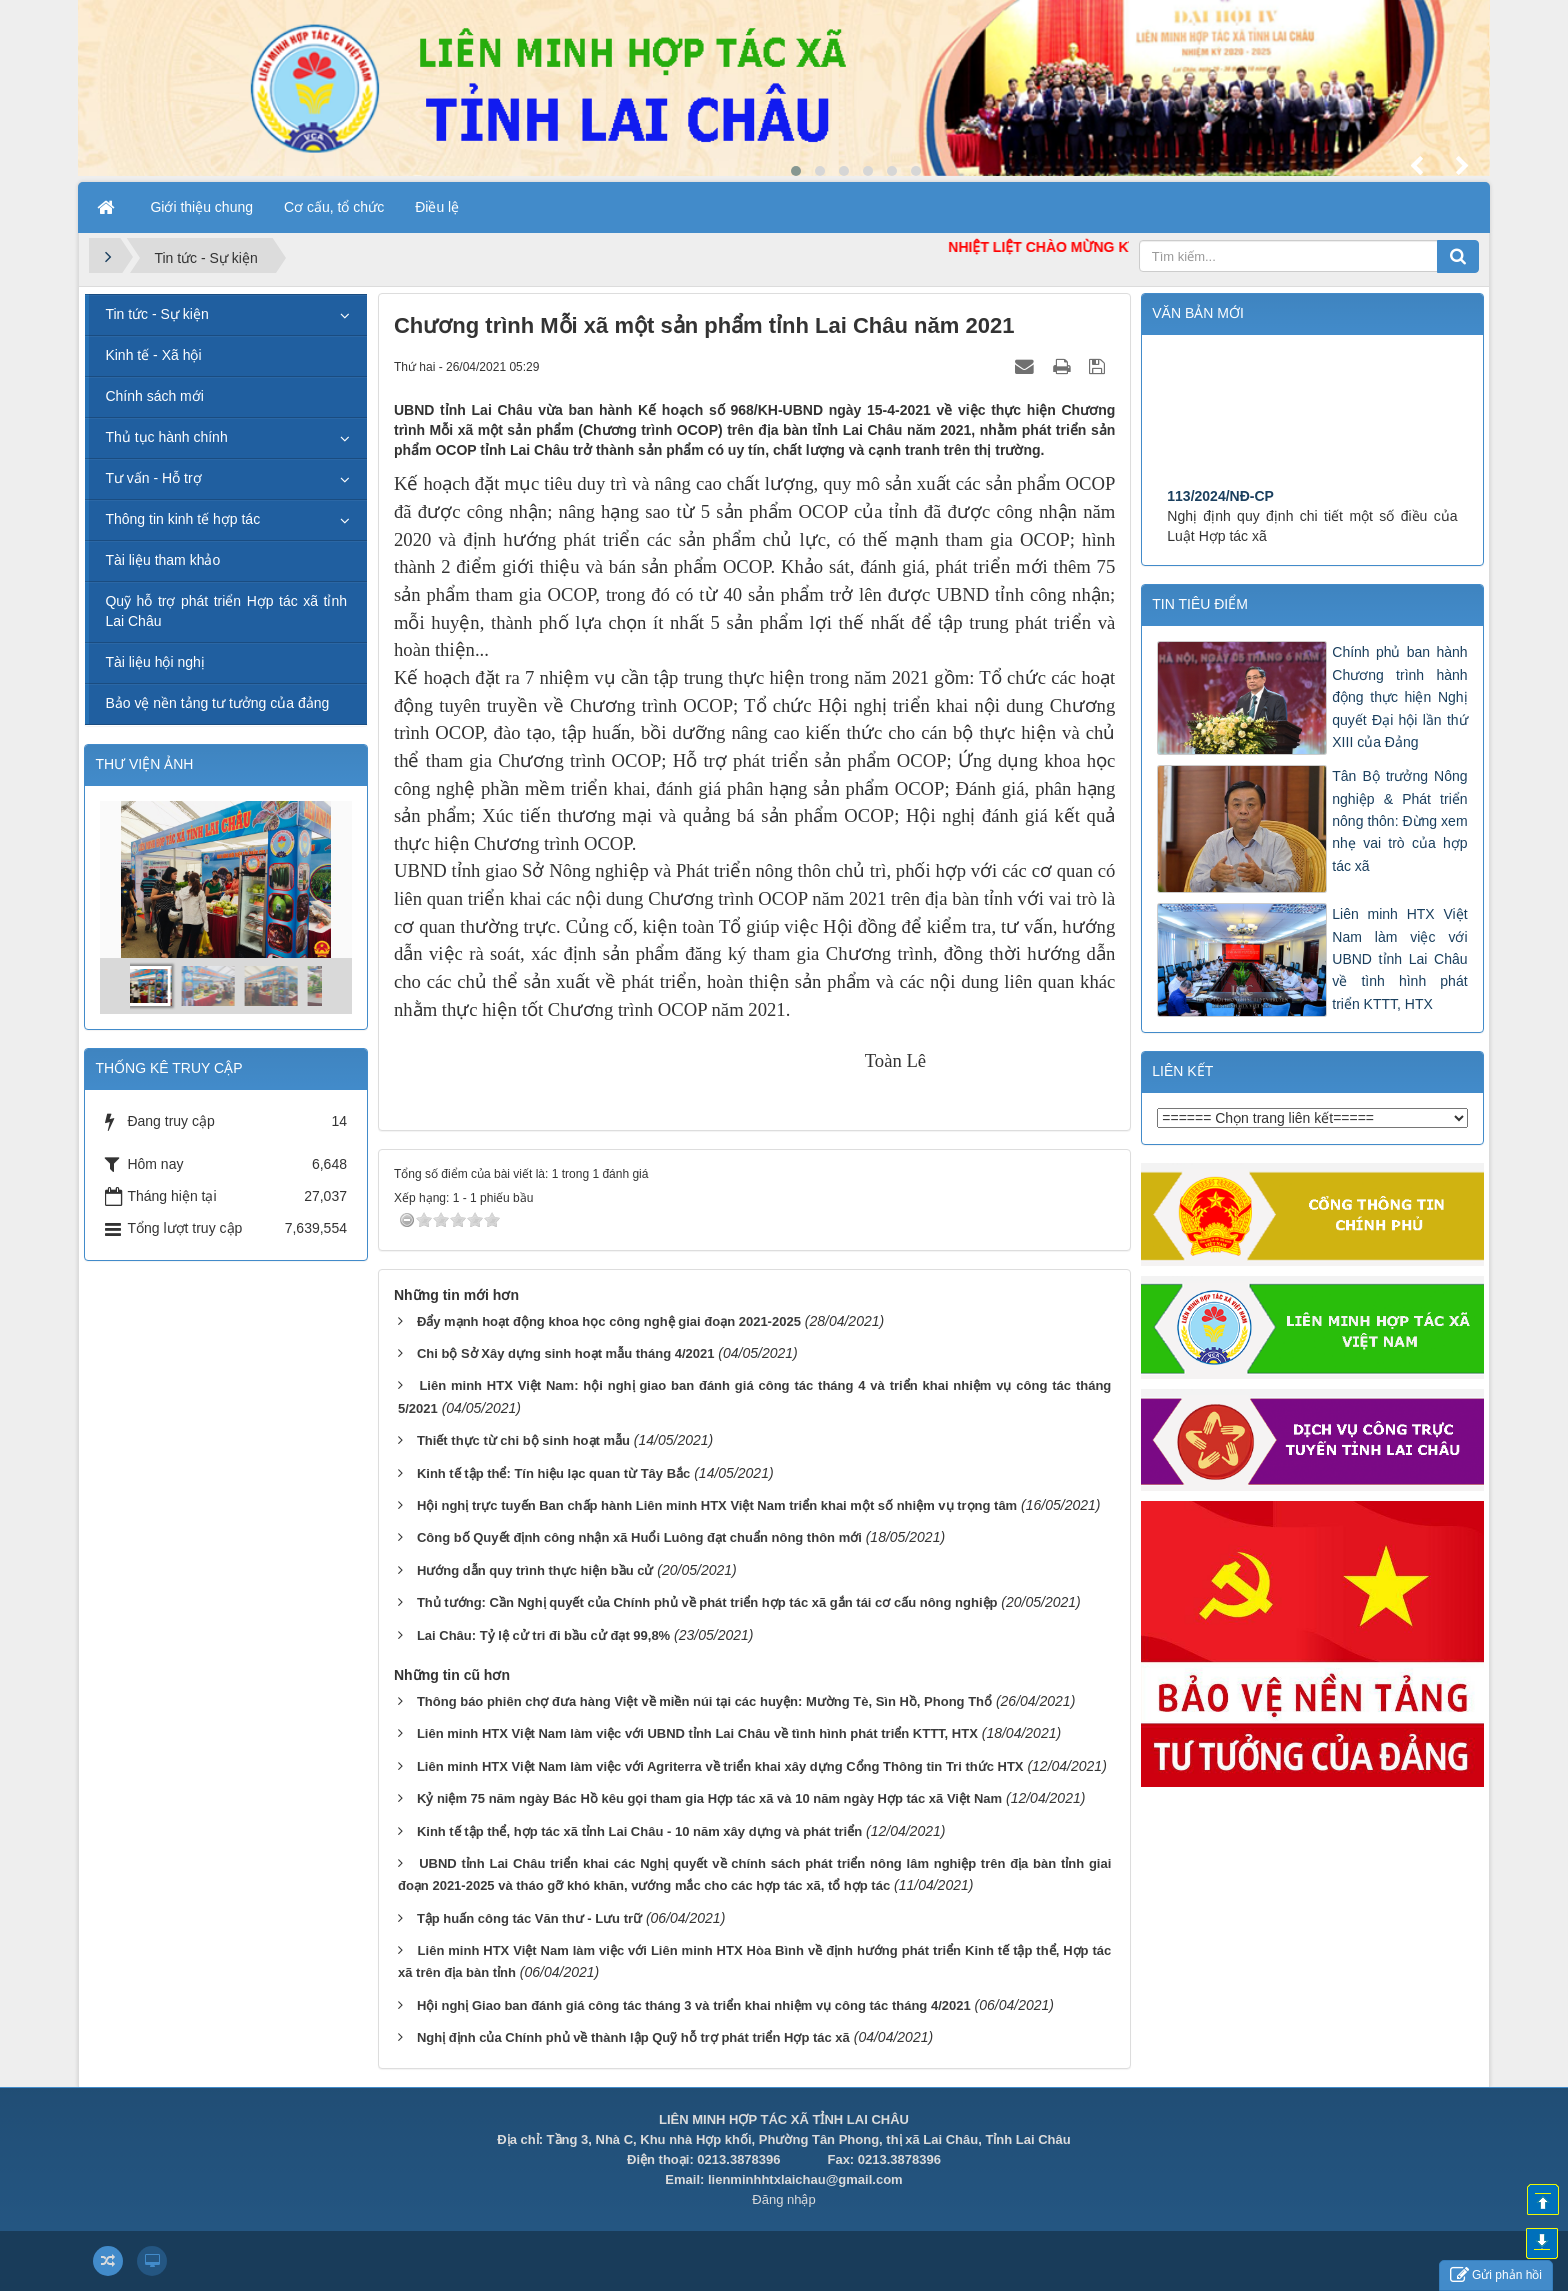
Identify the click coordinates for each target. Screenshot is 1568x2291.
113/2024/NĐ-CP (1220, 542)
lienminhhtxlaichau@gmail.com (805, 2179)
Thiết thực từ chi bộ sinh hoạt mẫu (523, 1440)
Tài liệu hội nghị (154, 662)
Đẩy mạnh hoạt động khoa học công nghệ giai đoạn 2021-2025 (609, 1321)
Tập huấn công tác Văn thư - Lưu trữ (529, 1918)
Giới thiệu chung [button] (201, 207)
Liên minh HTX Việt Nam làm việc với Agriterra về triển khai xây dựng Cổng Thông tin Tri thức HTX (720, 1766)
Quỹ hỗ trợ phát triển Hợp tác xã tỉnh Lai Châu (226, 611)
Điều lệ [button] (437, 207)
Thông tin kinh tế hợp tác (182, 519)
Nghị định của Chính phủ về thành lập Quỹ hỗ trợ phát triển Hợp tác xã (633, 2037)
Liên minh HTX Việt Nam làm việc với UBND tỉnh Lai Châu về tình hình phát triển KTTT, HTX (697, 1733)
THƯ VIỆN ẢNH (144, 764)
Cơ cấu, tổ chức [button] (334, 207)
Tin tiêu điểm (1200, 604)
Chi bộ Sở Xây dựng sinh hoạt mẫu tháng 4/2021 (566, 1353)
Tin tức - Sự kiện (156, 314)
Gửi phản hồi (1496, 2275)
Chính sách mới (154, 396)
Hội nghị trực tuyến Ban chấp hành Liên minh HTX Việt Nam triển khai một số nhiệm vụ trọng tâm (717, 1505)
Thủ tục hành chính (166, 437)
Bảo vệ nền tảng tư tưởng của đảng (217, 703)
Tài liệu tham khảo (162, 560)
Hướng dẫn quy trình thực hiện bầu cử (535, 1570)
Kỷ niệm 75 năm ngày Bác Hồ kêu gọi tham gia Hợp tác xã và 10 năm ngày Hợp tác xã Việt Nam (709, 1798)
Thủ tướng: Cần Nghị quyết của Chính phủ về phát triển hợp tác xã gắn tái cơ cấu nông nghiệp (707, 1602)
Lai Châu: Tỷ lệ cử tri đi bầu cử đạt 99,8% (543, 1635)
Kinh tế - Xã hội (153, 355)
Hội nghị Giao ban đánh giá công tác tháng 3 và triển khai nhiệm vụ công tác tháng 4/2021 (694, 2005)
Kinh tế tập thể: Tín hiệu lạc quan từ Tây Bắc (553, 1473)
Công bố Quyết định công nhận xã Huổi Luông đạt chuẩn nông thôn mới (639, 1537)
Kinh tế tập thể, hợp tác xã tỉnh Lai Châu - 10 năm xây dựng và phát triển (639, 1831)
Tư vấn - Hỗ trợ (153, 478)
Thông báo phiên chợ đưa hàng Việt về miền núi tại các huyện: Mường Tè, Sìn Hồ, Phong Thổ (704, 1701)
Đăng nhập (783, 2199)
